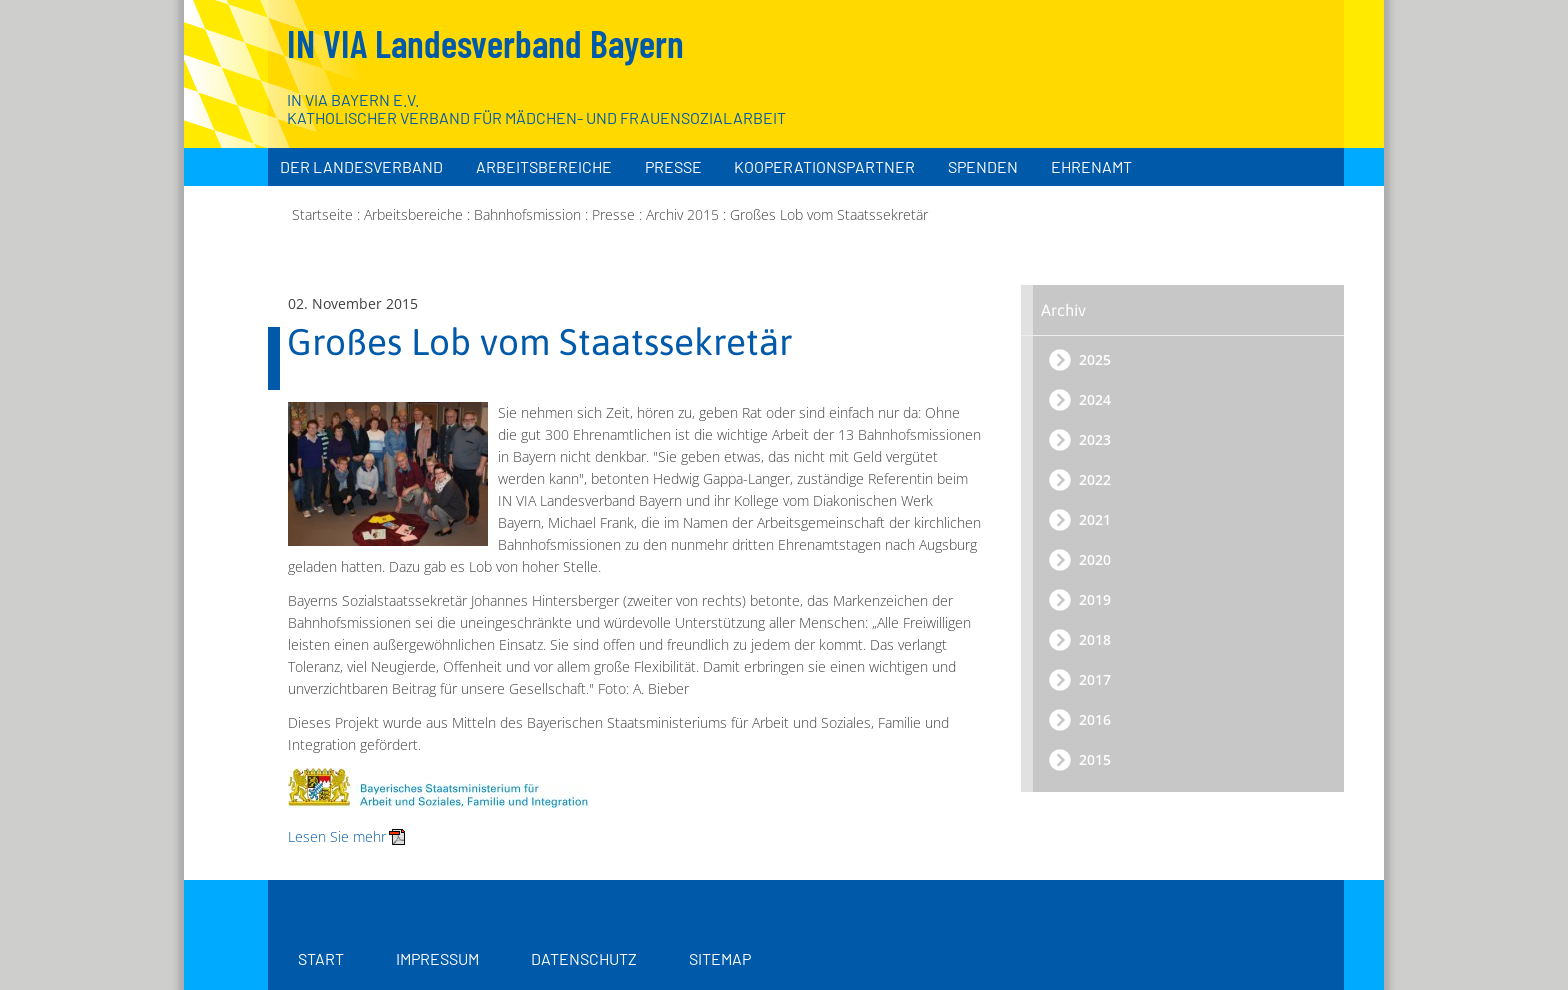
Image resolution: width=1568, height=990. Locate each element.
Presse (673, 166)
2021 (1095, 519)
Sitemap (720, 958)
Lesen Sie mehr (337, 836)
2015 (1095, 759)
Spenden (983, 166)
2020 (1095, 559)
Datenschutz (584, 958)
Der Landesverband (361, 166)
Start (321, 958)
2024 (1095, 399)
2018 (1095, 639)
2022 (1095, 479)
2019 (1095, 599)
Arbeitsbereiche (544, 166)
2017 (1095, 679)
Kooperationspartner (824, 166)
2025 (1095, 359)
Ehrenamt (1091, 166)
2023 (1095, 439)
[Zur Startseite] (1225, 100)
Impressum (437, 958)
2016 (1095, 719)
